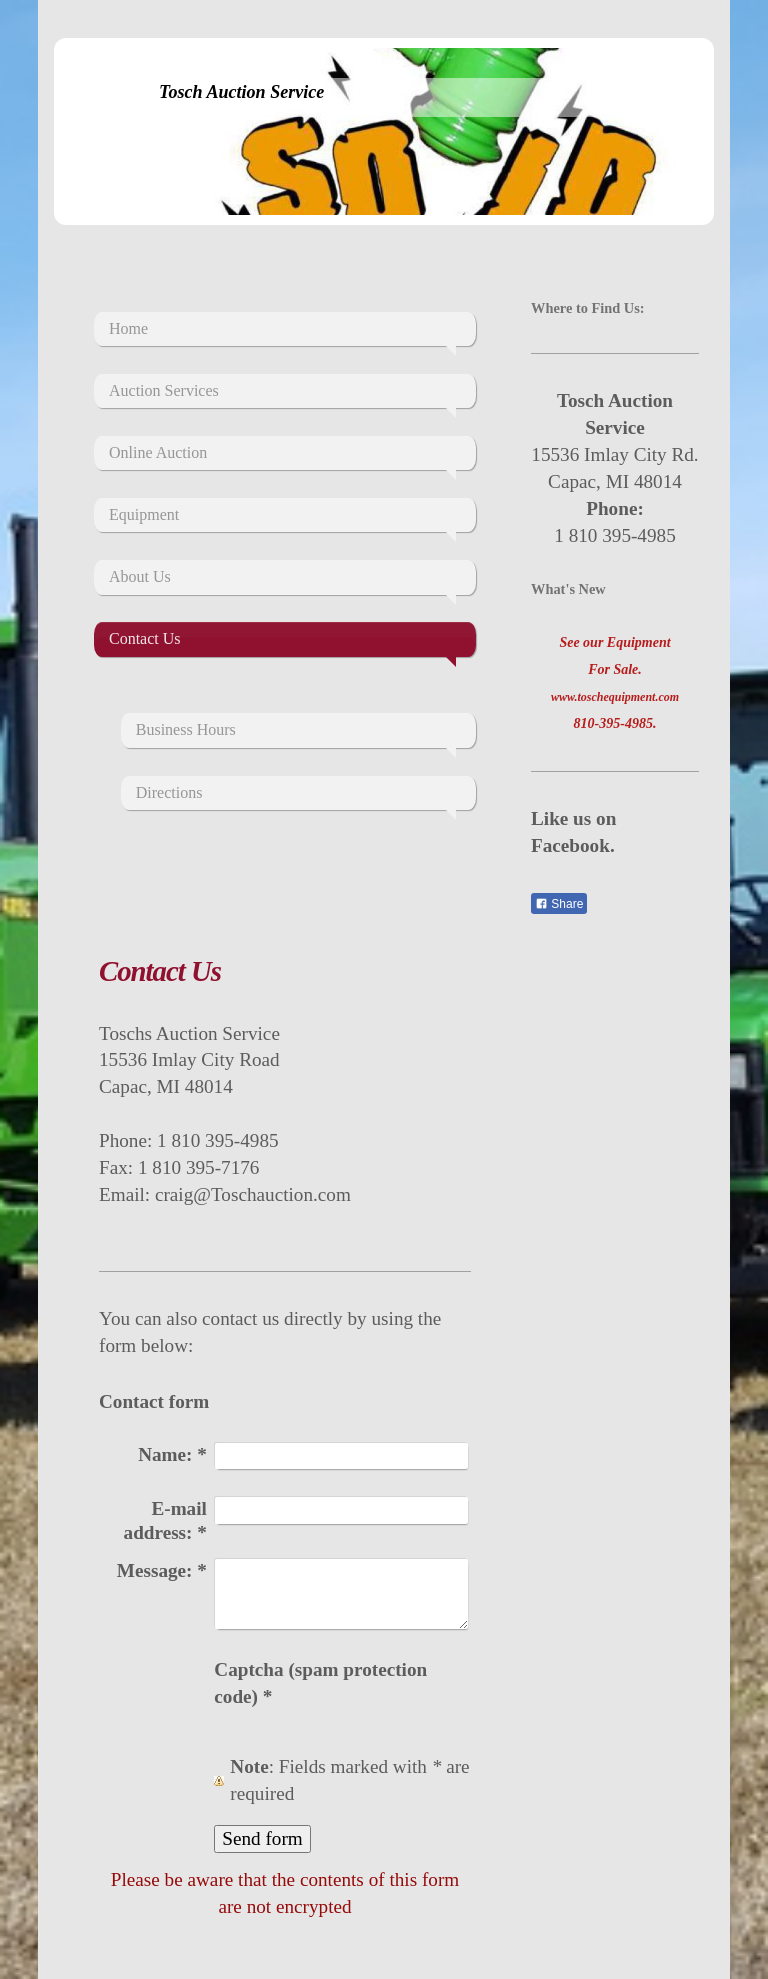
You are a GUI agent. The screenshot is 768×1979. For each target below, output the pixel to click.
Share (559, 904)
